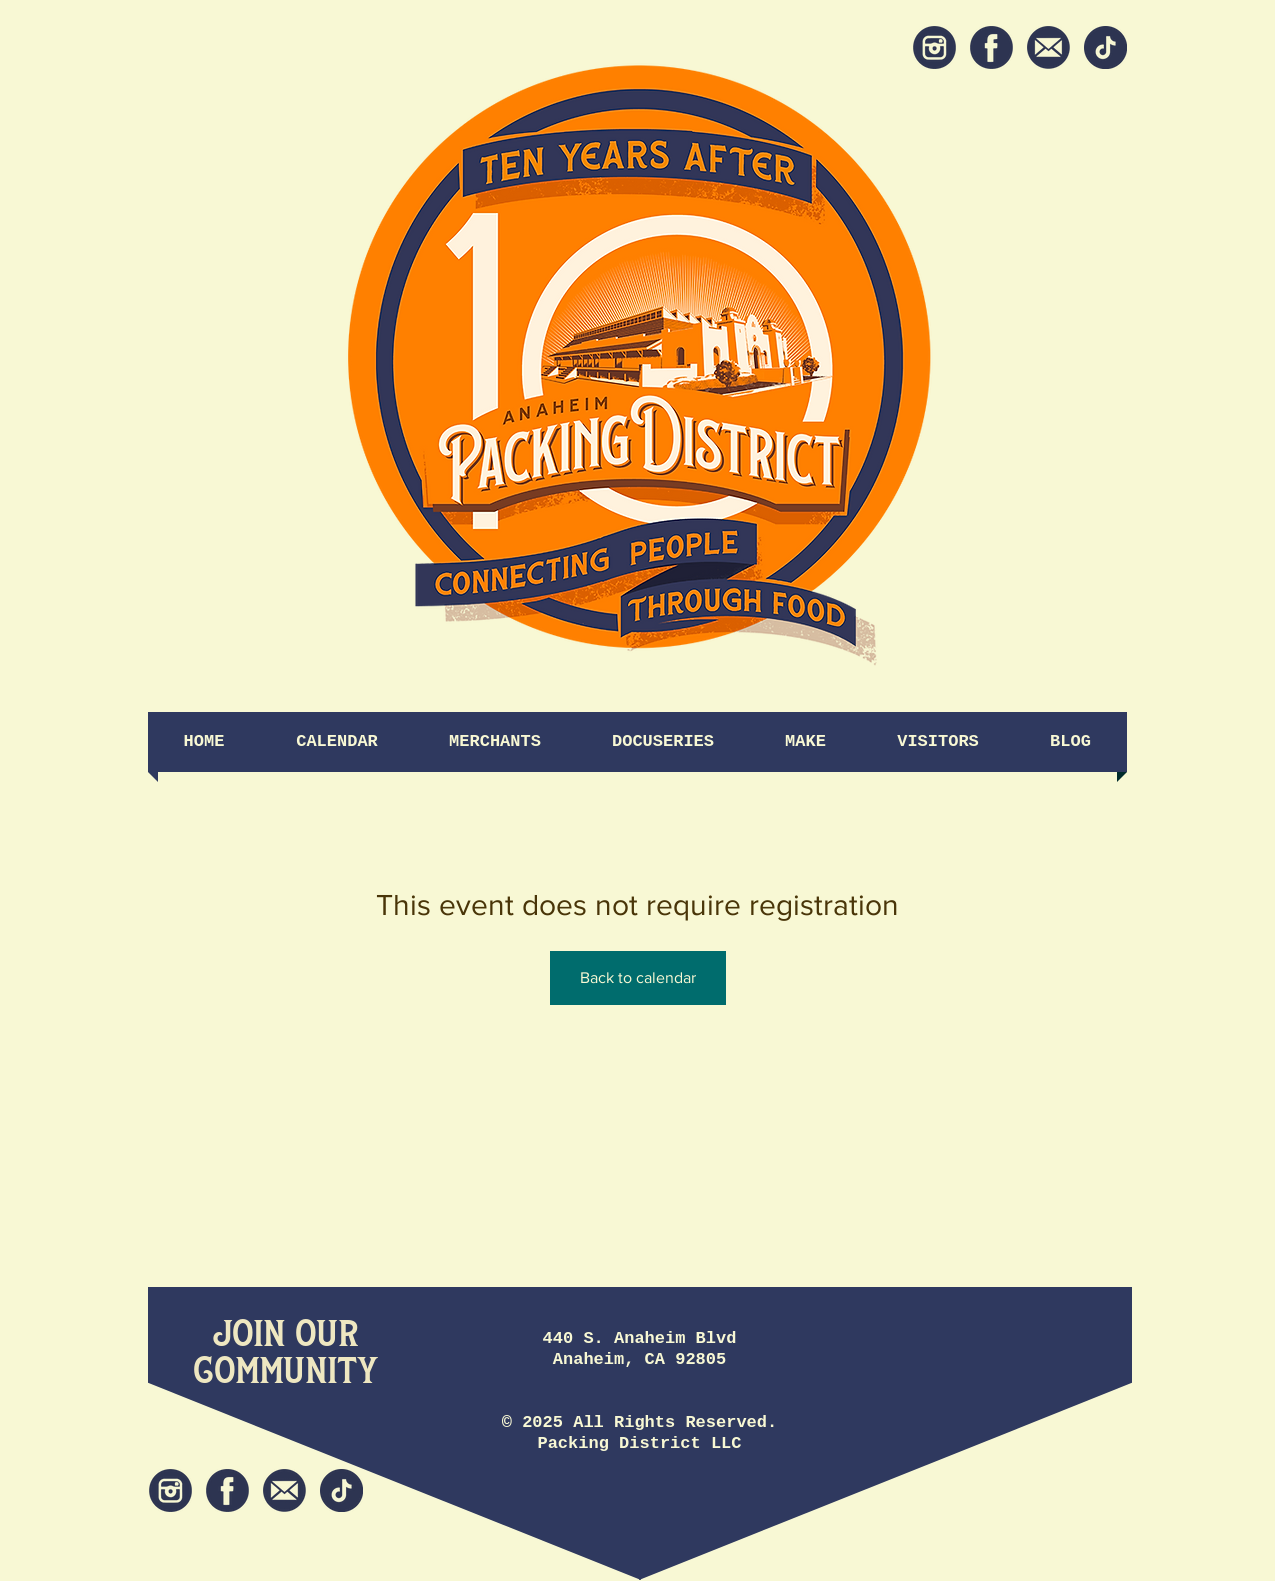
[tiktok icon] (1105, 47)
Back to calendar (638, 977)
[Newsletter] (1048, 47)
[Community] (285, 1371)
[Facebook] (991, 47)
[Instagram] (934, 47)
